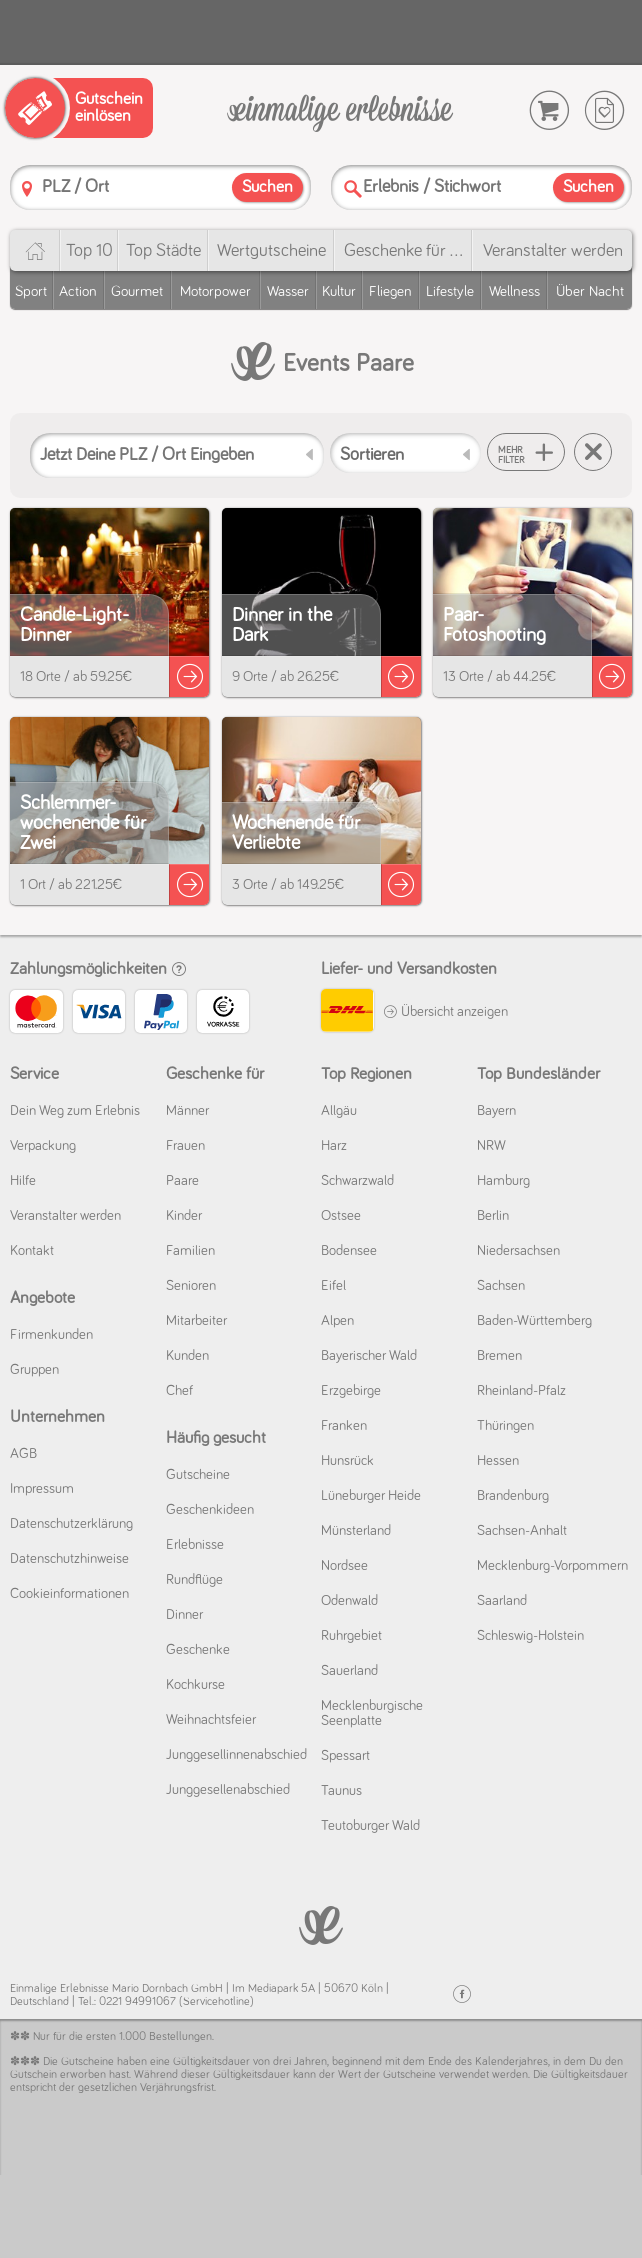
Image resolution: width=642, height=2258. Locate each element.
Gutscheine (198, 1475)
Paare (182, 1181)
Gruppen (34, 1370)
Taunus (341, 1791)
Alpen (337, 1321)
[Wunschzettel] (604, 110)
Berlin (493, 1216)
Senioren (191, 1286)
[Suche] (353, 188)
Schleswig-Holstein (530, 1636)
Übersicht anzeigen (445, 1012)
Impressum (42, 1489)
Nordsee (344, 1566)
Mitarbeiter (196, 1321)
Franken (344, 1426)
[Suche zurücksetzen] (593, 452)
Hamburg (503, 1181)
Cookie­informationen (69, 1594)
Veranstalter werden (553, 251)
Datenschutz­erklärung (71, 1524)
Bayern (496, 1111)
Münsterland (356, 1531)
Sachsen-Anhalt (522, 1531)
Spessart (345, 1756)
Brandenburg (513, 1496)
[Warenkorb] (549, 110)
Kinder (184, 1216)
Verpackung (43, 1146)
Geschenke (198, 1650)
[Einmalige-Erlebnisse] (340, 111)
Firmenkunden (51, 1335)
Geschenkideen (210, 1510)
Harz (334, 1146)
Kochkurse (195, 1685)
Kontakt (32, 1251)
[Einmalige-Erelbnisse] (321, 1923)
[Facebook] (462, 1994)
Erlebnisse (195, 1545)
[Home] (34, 250)
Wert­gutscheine (271, 251)
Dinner (184, 1615)
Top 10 (89, 251)
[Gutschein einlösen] (79, 108)
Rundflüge (194, 1580)
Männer (187, 1111)
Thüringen (505, 1426)
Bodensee (349, 1251)
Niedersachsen (518, 1251)
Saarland (502, 1601)
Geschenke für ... (403, 251)
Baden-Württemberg (534, 1321)
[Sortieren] (405, 453)
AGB (23, 1454)
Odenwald (349, 1601)
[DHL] (347, 1013)
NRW (491, 1146)
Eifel (333, 1286)
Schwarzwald (357, 1181)
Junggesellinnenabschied (236, 1755)
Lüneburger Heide (371, 1496)
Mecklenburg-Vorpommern (552, 1566)
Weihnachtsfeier (211, 1720)
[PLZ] (27, 188)
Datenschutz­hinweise (69, 1559)
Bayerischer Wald (369, 1356)
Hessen (498, 1461)
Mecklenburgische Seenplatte (372, 1713)
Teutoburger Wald (370, 1826)
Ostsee (341, 1216)
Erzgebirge (351, 1391)
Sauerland (349, 1671)
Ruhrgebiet (351, 1636)
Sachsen (501, 1286)
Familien (190, 1251)
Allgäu (339, 1111)
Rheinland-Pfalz (521, 1391)
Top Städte (163, 251)
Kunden (187, 1356)
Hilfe (23, 1181)
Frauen (185, 1146)
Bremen (499, 1356)
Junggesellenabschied (228, 1790)
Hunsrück (347, 1461)
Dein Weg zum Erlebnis (75, 1111)
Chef (179, 1391)
